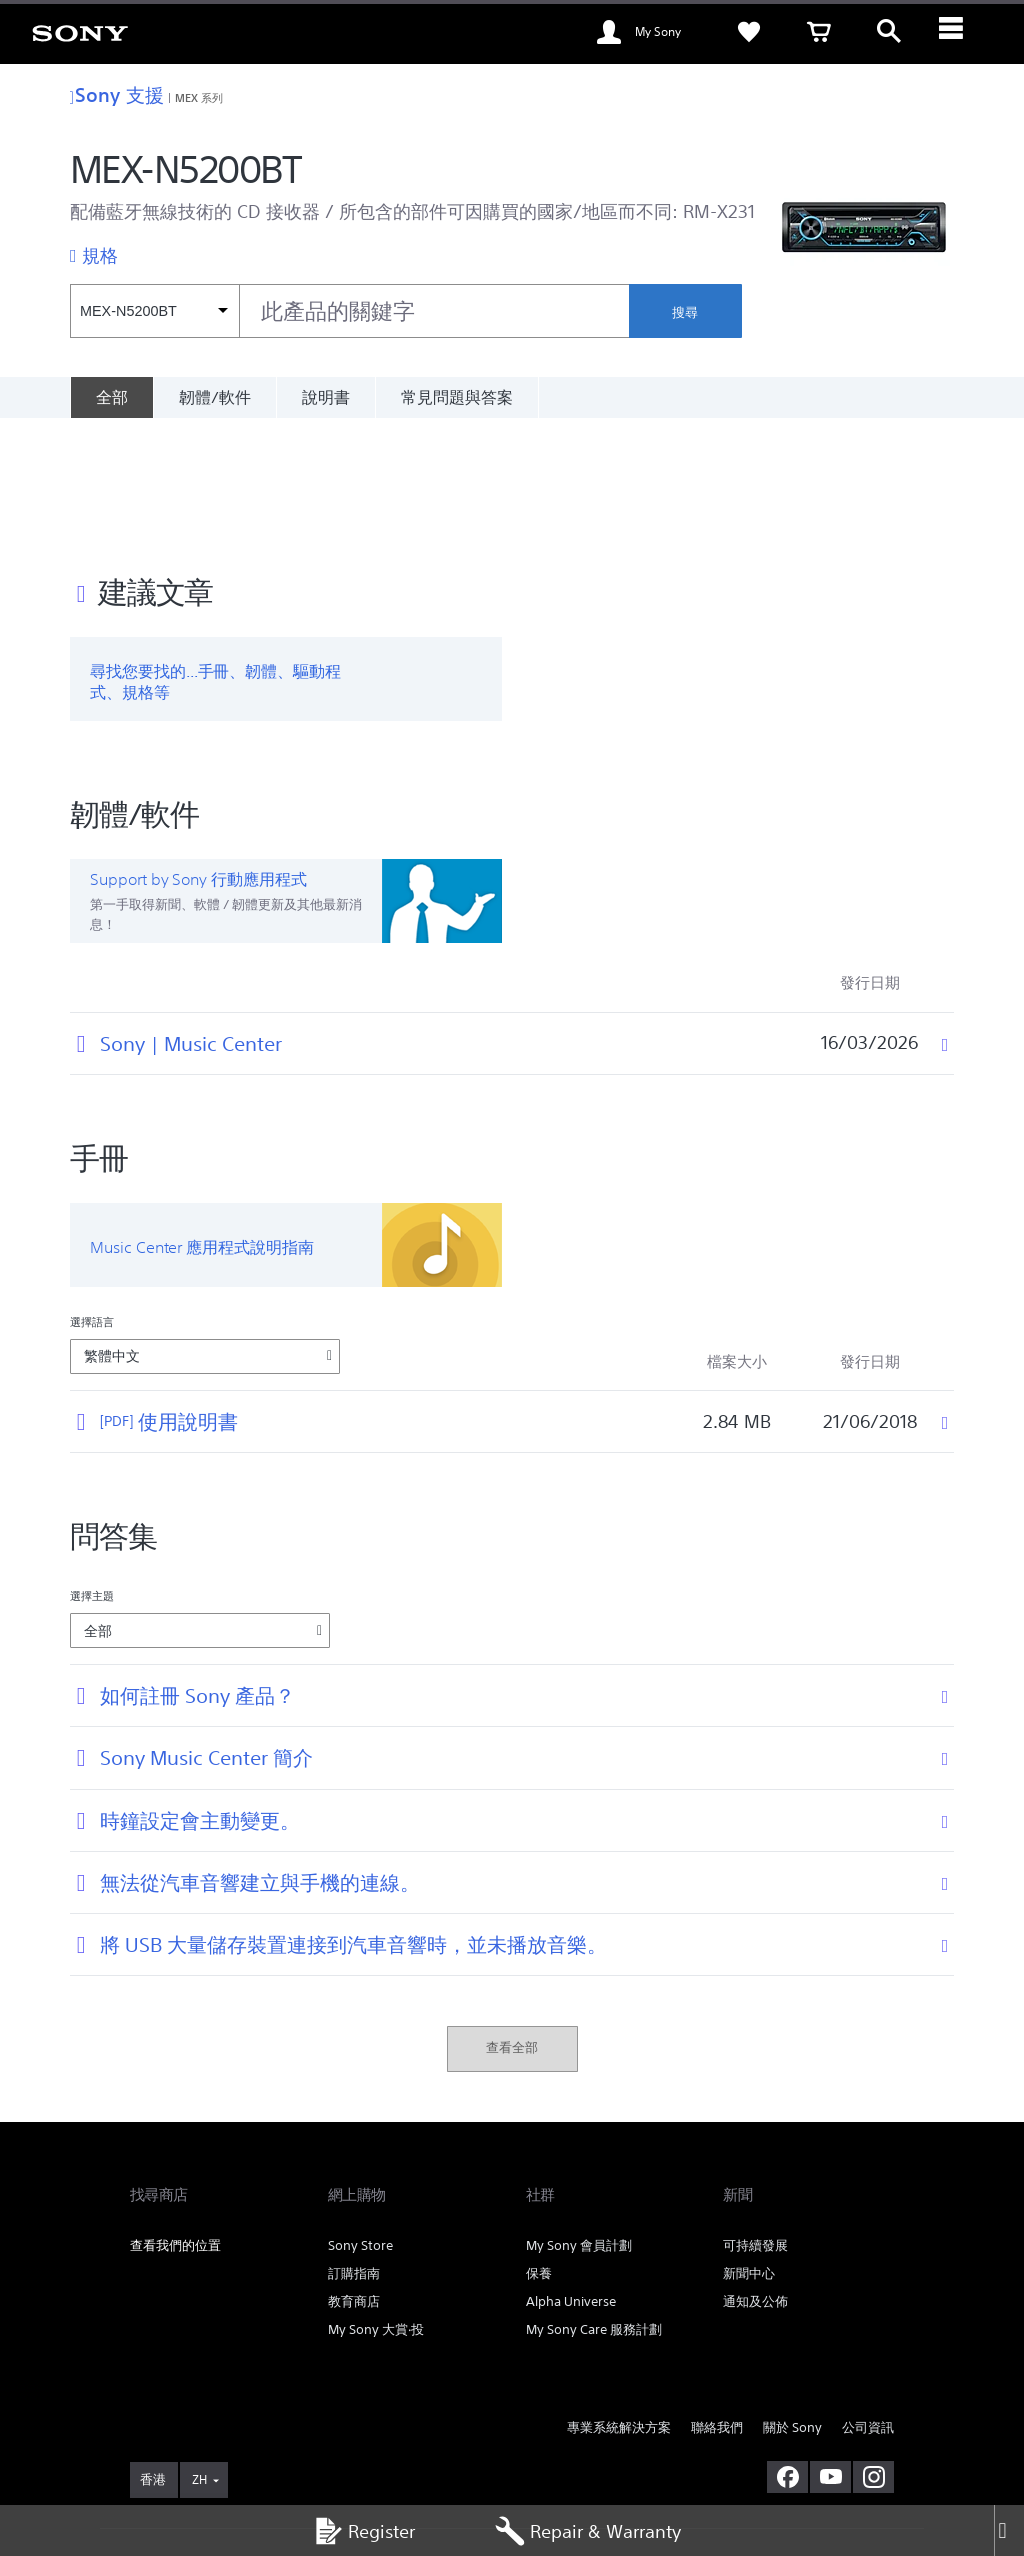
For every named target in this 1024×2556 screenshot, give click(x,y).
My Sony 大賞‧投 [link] (376, 2203)
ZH (199, 2354)
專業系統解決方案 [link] (619, 2301)
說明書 (326, 397)
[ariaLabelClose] (959, 32)
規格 (100, 255)
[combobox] (349, 311)
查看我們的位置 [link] (175, 2119)
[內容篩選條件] (154, 311)
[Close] (1009, 2531)
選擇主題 (92, 1470)
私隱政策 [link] (375, 2447)
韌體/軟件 (215, 397)
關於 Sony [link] (792, 2301)
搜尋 (685, 312)
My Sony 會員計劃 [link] (579, 2119)
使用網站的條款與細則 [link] (186, 2447)
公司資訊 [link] (868, 2301)
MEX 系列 (199, 97)
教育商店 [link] (354, 2175)
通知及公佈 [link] (755, 2175)
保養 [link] (539, 2147)
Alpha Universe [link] (571, 2175)
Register (364, 2531)
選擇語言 (92, 1196)
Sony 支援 (117, 94)
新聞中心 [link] (749, 2147)
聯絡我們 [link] (717, 2301)
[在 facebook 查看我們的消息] (787, 2352)
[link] (80, 32)
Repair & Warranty (588, 2531)
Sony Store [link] (360, 2119)
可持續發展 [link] (755, 2119)
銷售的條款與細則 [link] (297, 2447)
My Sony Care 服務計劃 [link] (594, 2203)
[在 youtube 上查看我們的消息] (830, 2352)
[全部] (111, 397)
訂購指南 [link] (354, 2147)
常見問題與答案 (457, 397)
